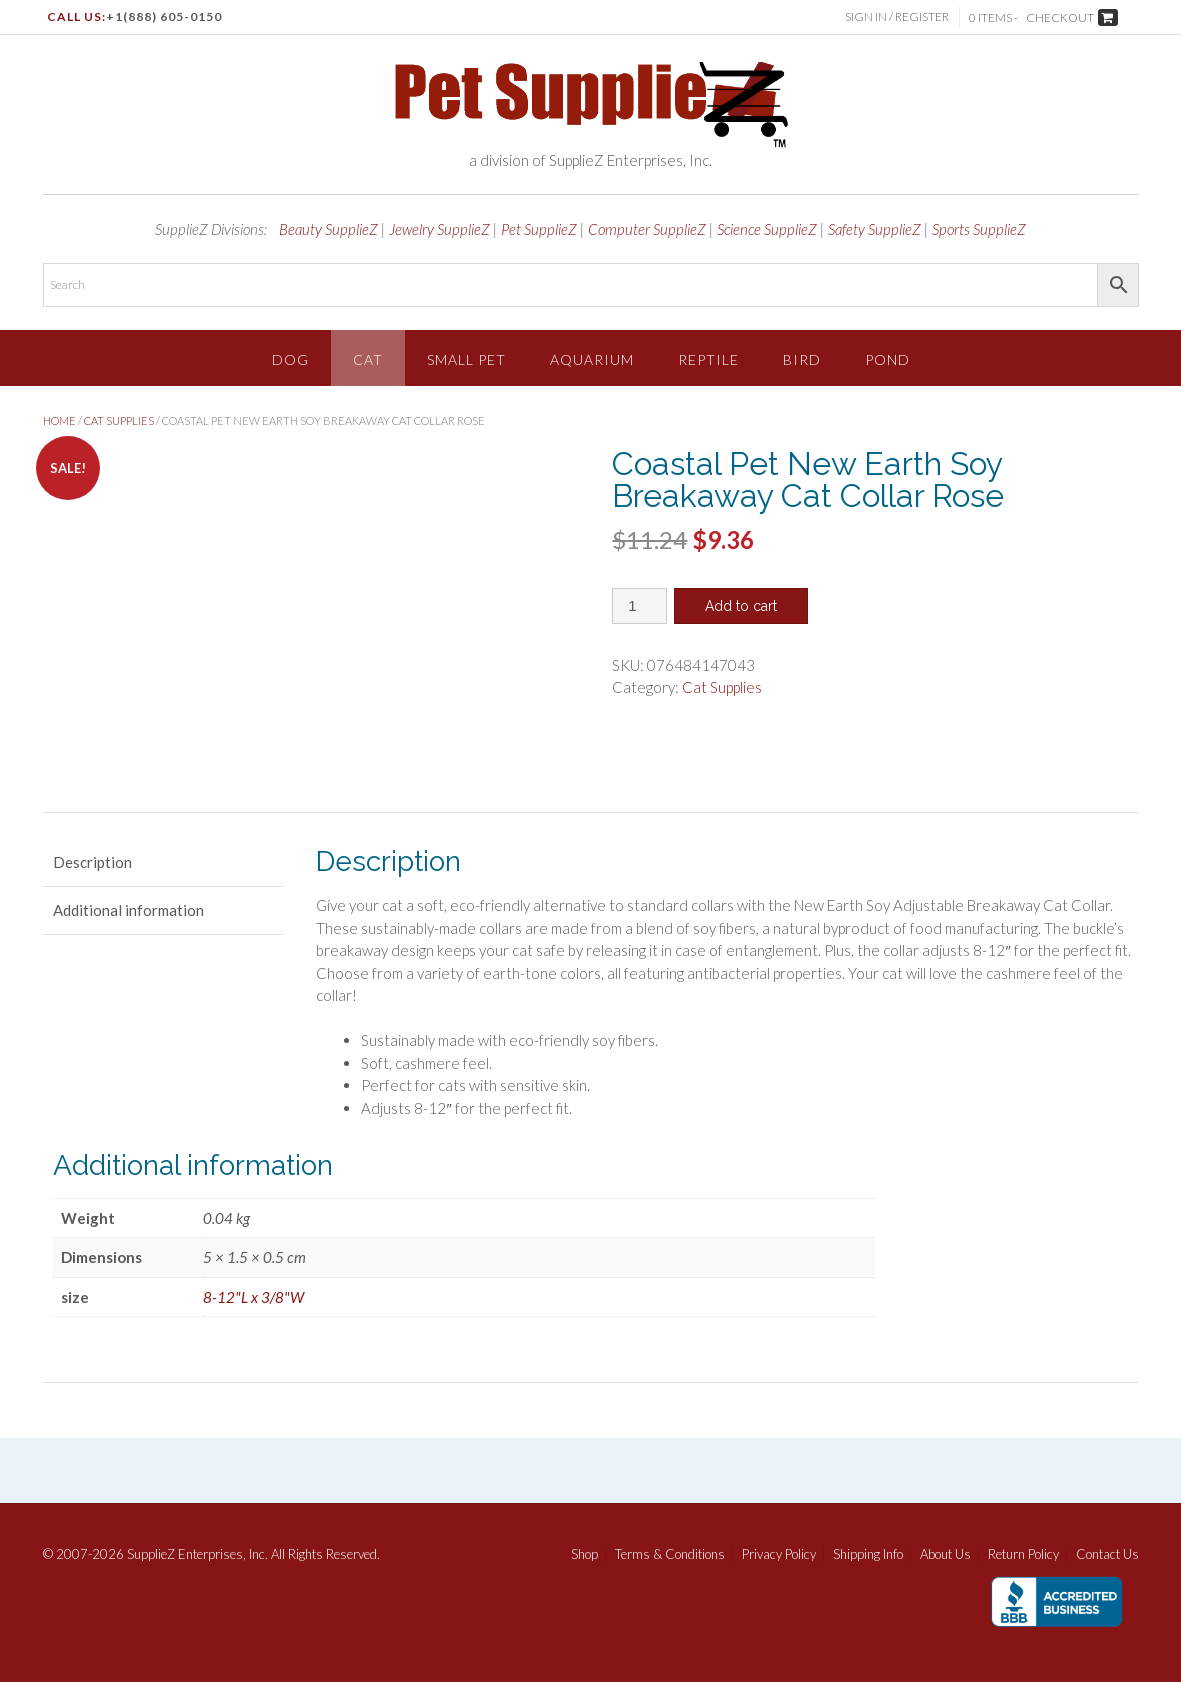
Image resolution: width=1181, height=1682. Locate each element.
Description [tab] (92, 862)
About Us (945, 1554)
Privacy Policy (779, 1554)
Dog (290, 359)
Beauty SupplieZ (328, 229)
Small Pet (466, 359)
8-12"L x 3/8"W (253, 1297)
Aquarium (592, 359)
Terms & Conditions (670, 1554)
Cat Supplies (119, 420)
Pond (887, 359)
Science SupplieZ (767, 229)
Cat (368, 359)
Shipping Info (868, 1554)
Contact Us (1107, 1554)
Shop (584, 1554)
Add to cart (741, 606)
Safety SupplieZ (874, 229)
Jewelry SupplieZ (439, 229)
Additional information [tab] (128, 910)
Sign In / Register (897, 16)
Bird (802, 359)
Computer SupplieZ (647, 229)
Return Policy (1023, 1554)
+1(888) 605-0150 (164, 16)
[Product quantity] (639, 606)
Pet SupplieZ (539, 229)
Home (59, 420)
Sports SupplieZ (979, 229)
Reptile (708, 359)
